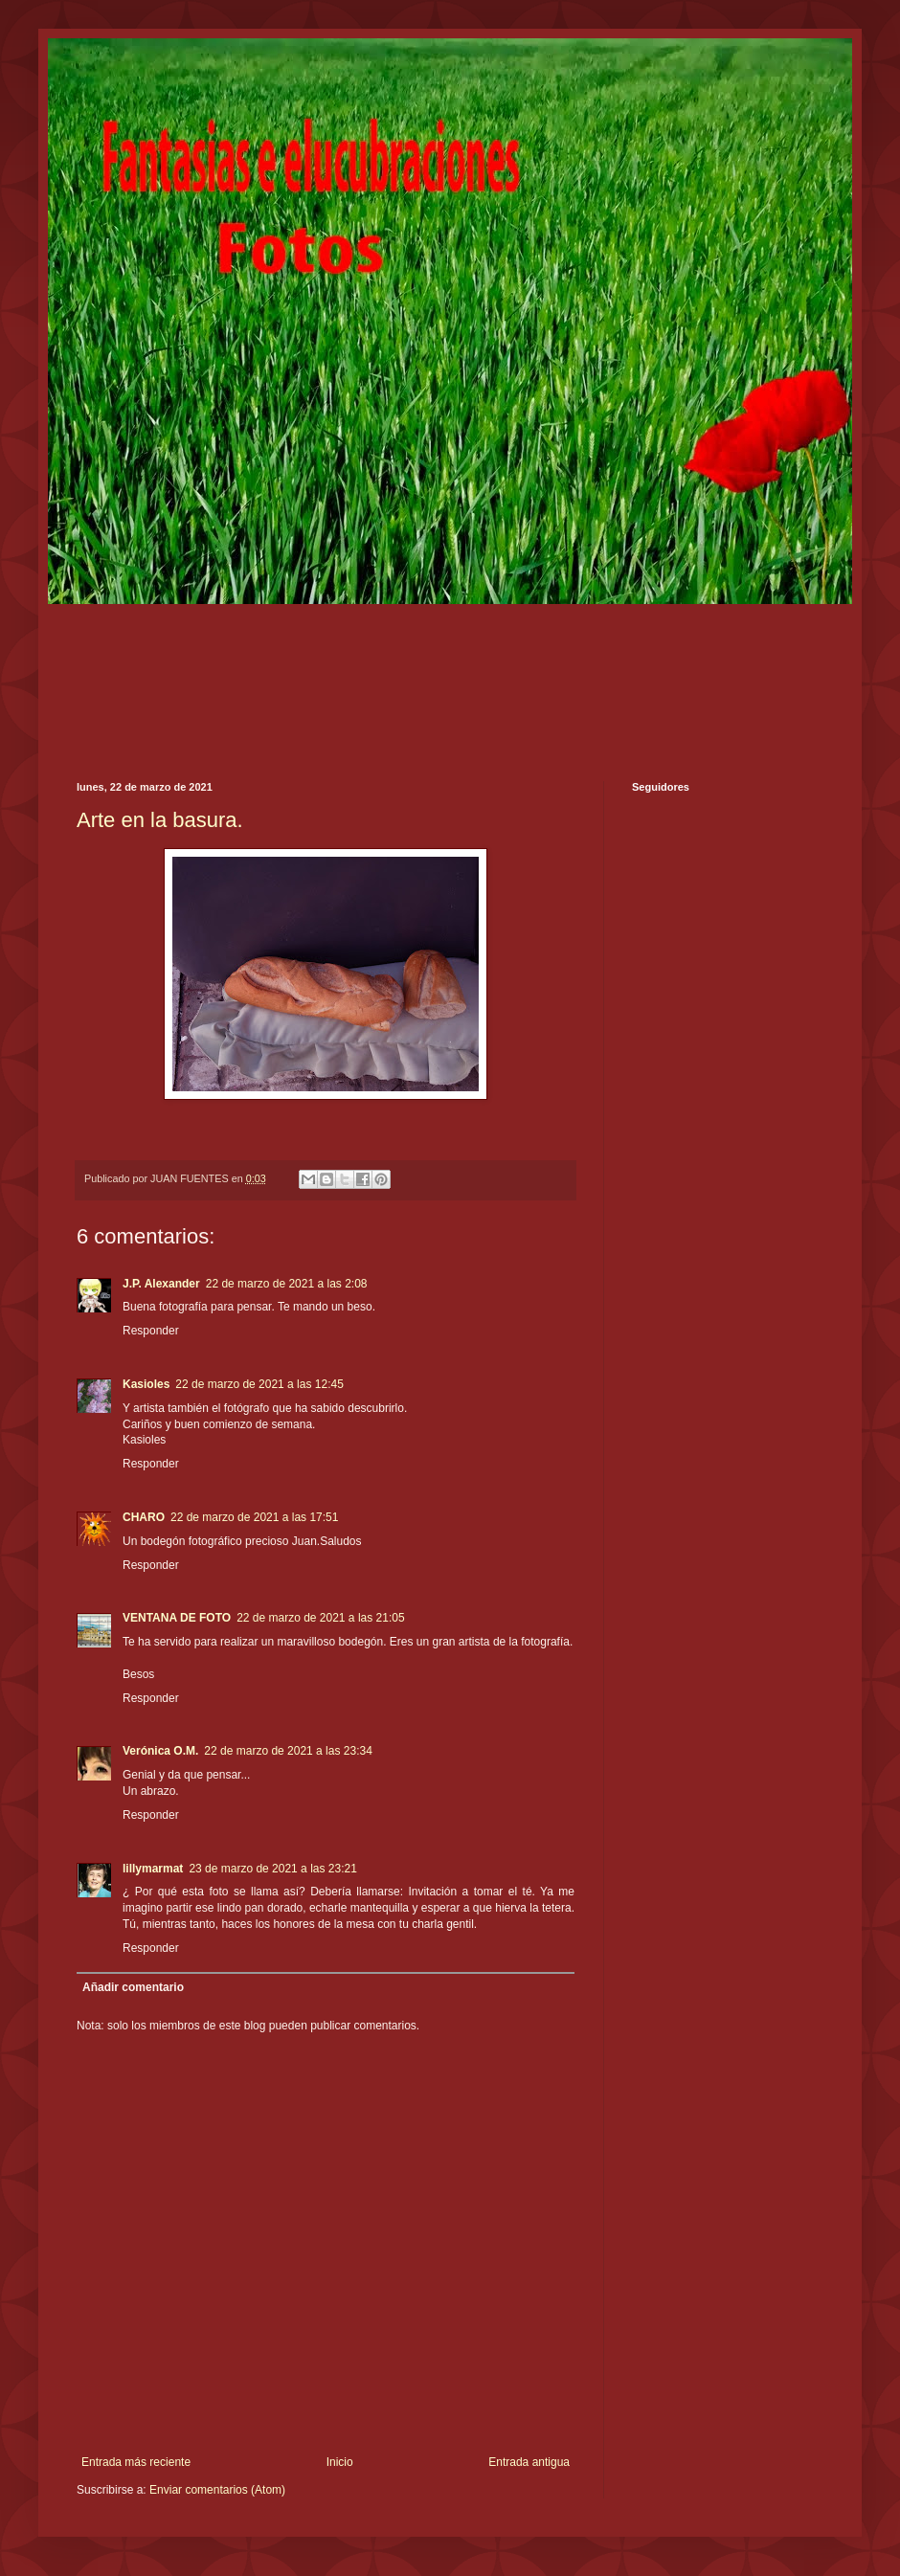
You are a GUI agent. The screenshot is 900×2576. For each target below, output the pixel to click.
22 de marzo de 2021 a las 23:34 (287, 1751)
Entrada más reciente (136, 2462)
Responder (151, 1330)
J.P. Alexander (161, 1283)
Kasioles (146, 1384)
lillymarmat (153, 1868)
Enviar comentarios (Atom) (217, 2490)
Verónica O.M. (160, 1751)
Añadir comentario (133, 1987)
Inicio (339, 2462)
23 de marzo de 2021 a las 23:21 (272, 1868)
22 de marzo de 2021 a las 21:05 (320, 1617)
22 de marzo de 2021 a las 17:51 (254, 1517)
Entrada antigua (529, 2462)
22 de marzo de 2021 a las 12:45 (259, 1384)
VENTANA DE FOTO (177, 1617)
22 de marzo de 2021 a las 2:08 (287, 1283)
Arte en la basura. (160, 820)
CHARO (144, 1517)
